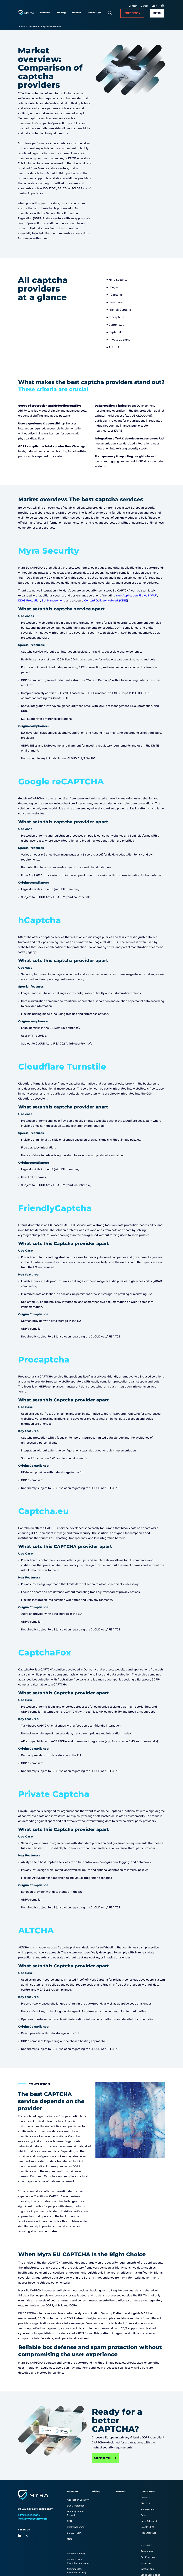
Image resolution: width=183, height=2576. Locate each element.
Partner (76, 12)
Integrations (147, 2569)
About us (145, 2503)
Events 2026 (147, 2527)
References (147, 2551)
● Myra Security (116, 279)
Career (144, 5)
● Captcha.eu (115, 324)
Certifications (148, 2557)
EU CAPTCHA (74, 2533)
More (69, 2538)
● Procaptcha (115, 317)
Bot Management (53, 600)
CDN (69, 2521)
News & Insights (149, 2521)
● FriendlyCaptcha (118, 309)
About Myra (94, 12)
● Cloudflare (114, 302)
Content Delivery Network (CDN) (105, 600)
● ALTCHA (112, 347)
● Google (112, 287)
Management (148, 2509)
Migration (146, 2563)
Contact (133, 5)
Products (45, 12)
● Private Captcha (118, 339)
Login (154, 5)
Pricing (61, 12)
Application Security (78, 2499)
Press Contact (148, 2533)
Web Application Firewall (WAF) (136, 595)
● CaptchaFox (115, 332)
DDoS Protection (29, 600)
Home (21, 26)
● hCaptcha (114, 294)
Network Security (76, 2553)
